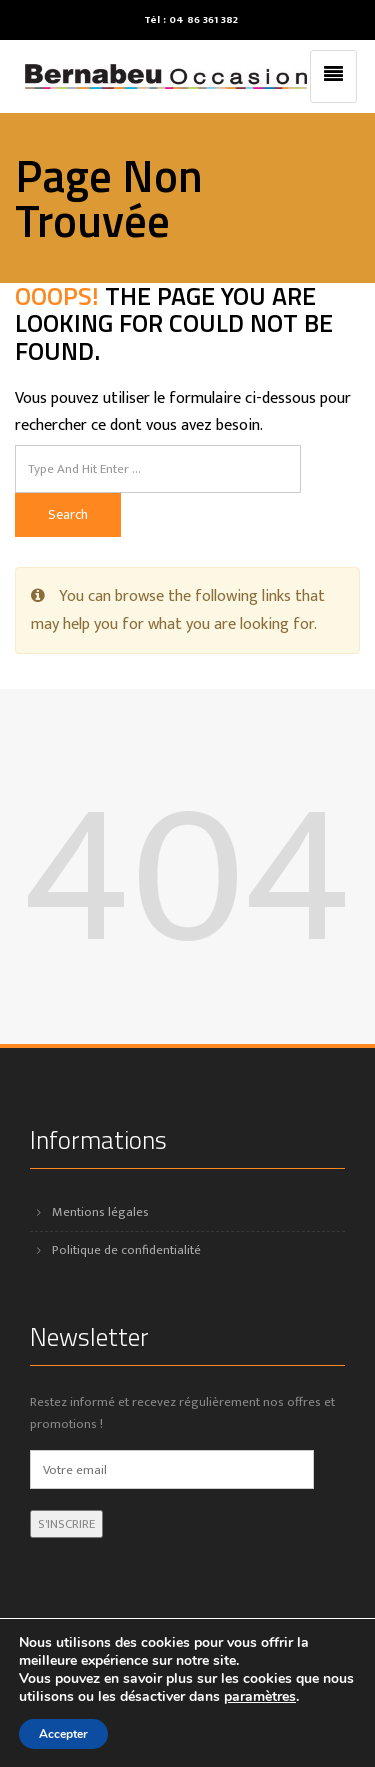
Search (68, 514)
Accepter (63, 1734)
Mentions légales (100, 1212)
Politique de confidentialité (126, 1250)
